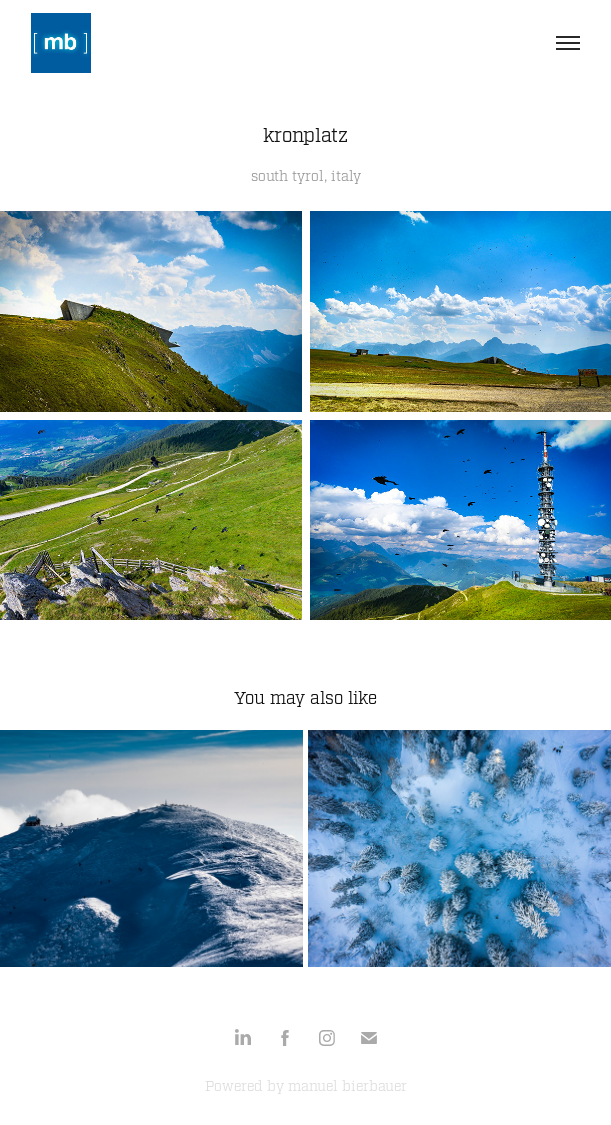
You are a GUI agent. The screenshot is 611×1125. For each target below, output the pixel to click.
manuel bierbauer (347, 1086)
